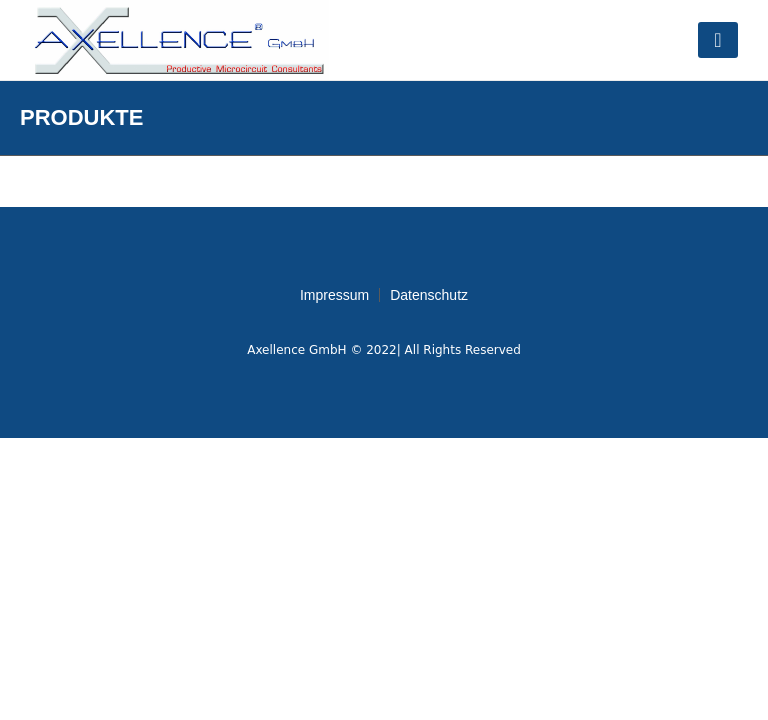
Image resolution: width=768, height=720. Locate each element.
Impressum (334, 295)
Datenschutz (429, 295)
